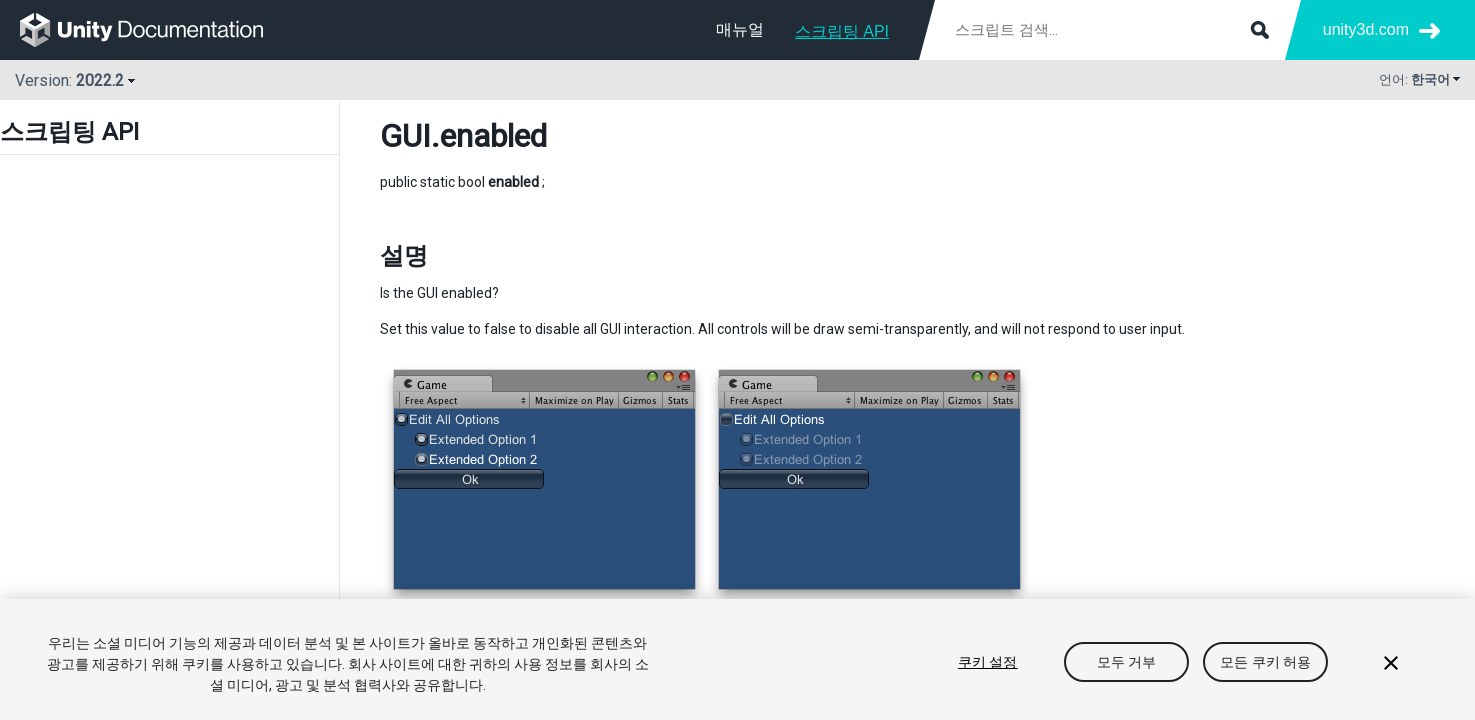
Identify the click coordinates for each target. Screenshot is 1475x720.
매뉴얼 (740, 29)
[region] (737, 659)
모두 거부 (1127, 662)
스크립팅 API (842, 31)
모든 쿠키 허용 (1265, 662)
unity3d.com (1366, 29)
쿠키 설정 (988, 662)
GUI (405, 136)
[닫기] (1391, 663)
